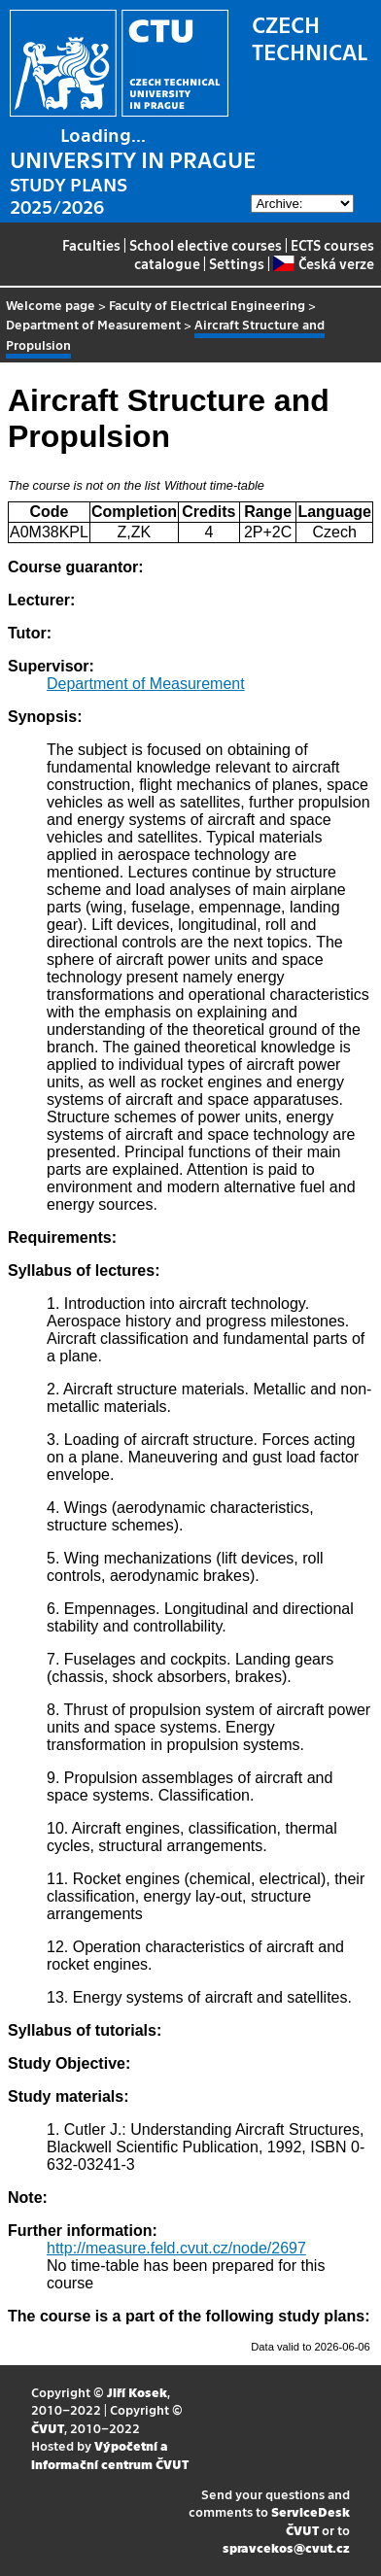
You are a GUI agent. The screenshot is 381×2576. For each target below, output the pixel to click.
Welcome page (50, 304)
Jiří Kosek (137, 2392)
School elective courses (205, 245)
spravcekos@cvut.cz (286, 2547)
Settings (236, 263)
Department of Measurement (93, 324)
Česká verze (323, 263)
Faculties (91, 245)
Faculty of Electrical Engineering (207, 304)
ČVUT (47, 2428)
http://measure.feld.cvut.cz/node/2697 (176, 2248)
